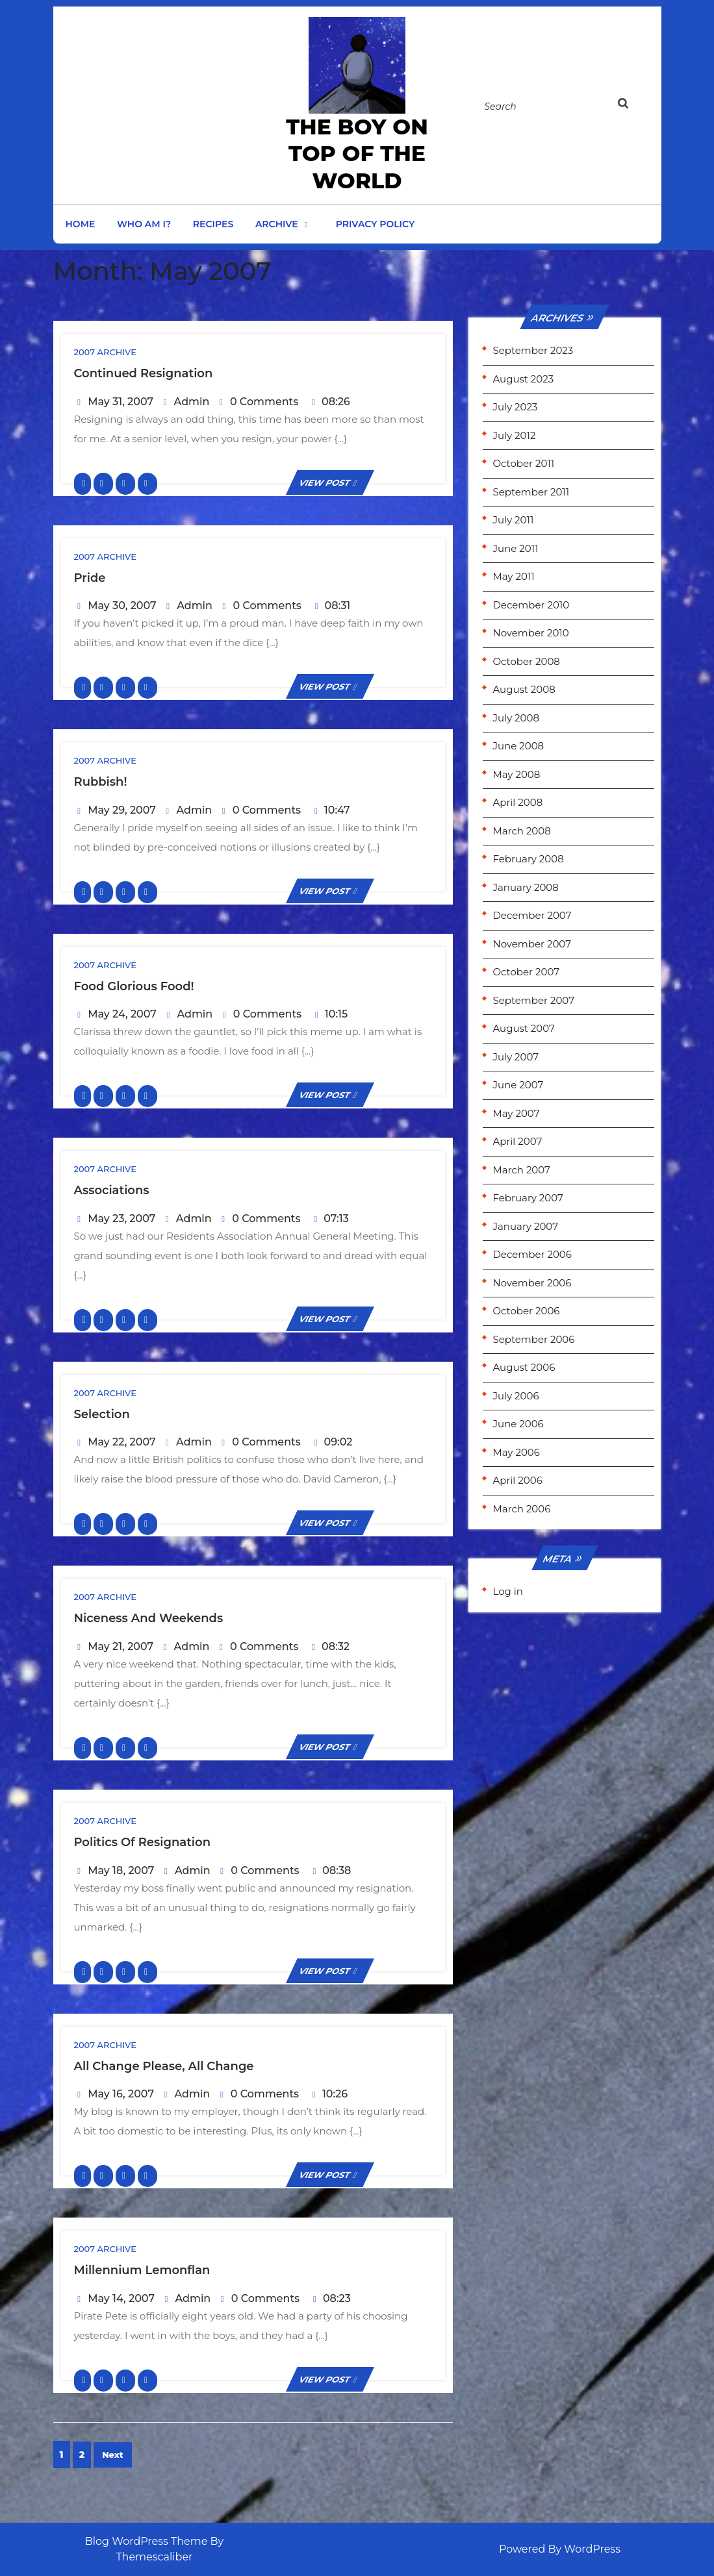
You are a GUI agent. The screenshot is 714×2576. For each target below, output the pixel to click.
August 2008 (523, 689)
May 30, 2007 (122, 605)
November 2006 (531, 1283)
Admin (192, 401)
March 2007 (521, 1170)
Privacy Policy (375, 224)
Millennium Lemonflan (142, 2270)
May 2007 (515, 1113)
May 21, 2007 (120, 1646)
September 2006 (533, 1339)
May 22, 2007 (121, 1442)
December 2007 (531, 915)
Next (112, 2454)
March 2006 (521, 1509)
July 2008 (515, 718)
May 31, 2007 (120, 401)
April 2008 (517, 802)
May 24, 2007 (122, 1014)
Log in (507, 1591)
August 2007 (523, 1028)
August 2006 (523, 1367)
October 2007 (525, 972)
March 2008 (521, 831)
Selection (102, 1414)
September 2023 (532, 350)
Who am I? (144, 224)
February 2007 (527, 1198)
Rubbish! (100, 782)
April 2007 (517, 1141)
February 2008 (527, 859)
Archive (276, 224)
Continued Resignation (143, 373)
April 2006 (517, 1480)
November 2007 (531, 944)
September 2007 (533, 1000)
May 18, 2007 (121, 1870)
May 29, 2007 (122, 810)
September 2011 (530, 492)
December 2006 (531, 1254)
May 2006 (515, 1452)
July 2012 (513, 435)
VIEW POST (331, 482)
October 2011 (523, 463)
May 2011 (513, 576)
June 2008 (518, 746)
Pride (90, 578)
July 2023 (514, 407)
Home (81, 224)
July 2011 (512, 520)
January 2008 (525, 887)
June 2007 (517, 1085)
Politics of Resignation (142, 1842)
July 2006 (515, 1396)
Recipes (213, 224)
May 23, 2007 (121, 1218)
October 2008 (525, 661)
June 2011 (515, 548)
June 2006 (517, 1424)
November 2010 (530, 633)
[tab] (635, 106)
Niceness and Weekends (148, 1618)
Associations (111, 1190)
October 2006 (525, 1311)
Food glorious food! (134, 986)
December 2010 (530, 605)
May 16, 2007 (121, 2094)
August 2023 (523, 379)
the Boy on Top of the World (357, 154)
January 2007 (524, 1226)
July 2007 (515, 1057)
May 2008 (516, 774)
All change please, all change (164, 2066)
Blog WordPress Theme (146, 2541)
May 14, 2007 (121, 2298)
